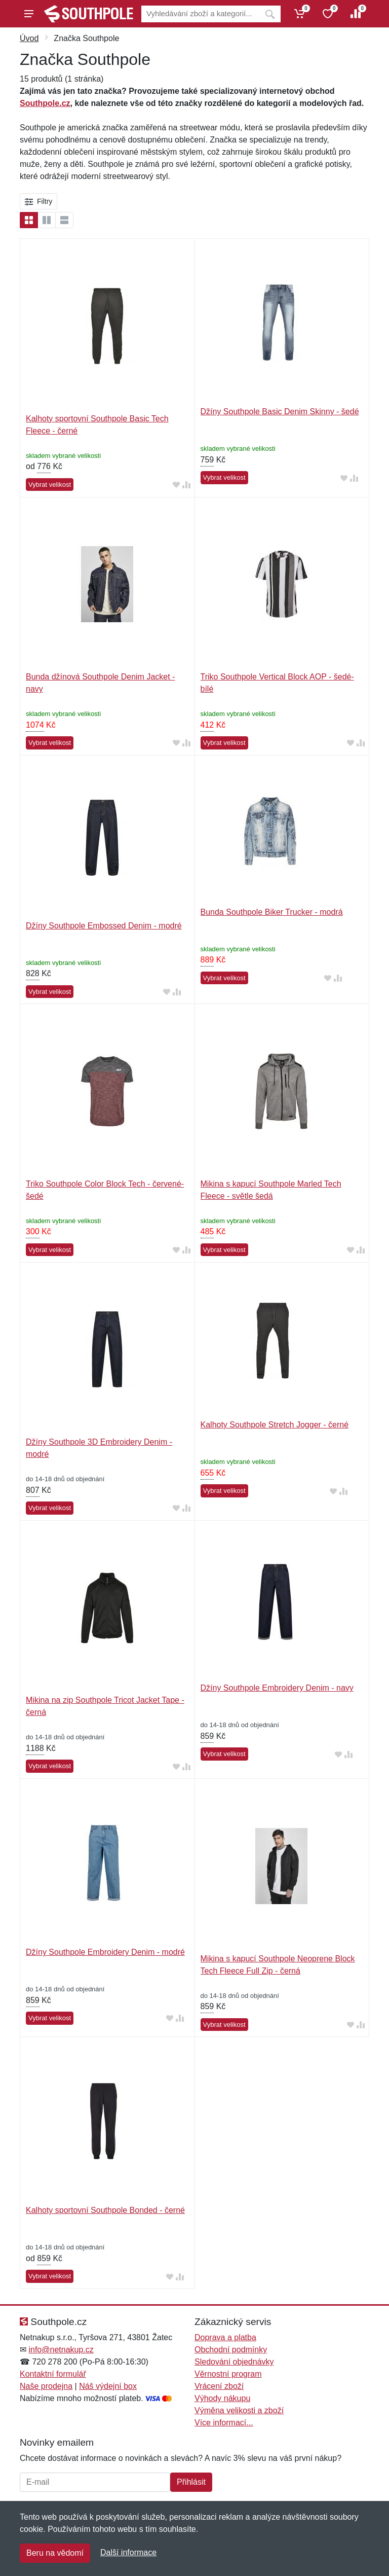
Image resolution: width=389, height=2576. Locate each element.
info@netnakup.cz (60, 2349)
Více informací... (223, 2422)
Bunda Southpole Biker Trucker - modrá (272, 912)
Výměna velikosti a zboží (239, 2410)
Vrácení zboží (219, 2386)
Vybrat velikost (49, 484)
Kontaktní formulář (53, 2374)
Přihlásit (191, 2482)
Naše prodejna (46, 2386)
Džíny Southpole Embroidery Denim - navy (277, 1688)
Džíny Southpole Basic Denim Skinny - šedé (280, 411)
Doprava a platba (225, 2337)
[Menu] (29, 14)
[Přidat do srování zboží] (186, 485)
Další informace (128, 2552)
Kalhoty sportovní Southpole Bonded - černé (105, 2210)
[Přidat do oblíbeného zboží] (176, 485)
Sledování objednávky (234, 2361)
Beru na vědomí (55, 2553)
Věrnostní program (228, 2374)
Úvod (29, 38)
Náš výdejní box (108, 2386)
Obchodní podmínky (230, 2349)
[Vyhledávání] (200, 14)
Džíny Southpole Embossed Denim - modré (104, 925)
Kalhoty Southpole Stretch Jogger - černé (275, 1424)
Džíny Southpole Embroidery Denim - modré (105, 1952)
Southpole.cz (45, 103)
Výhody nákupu (222, 2398)
